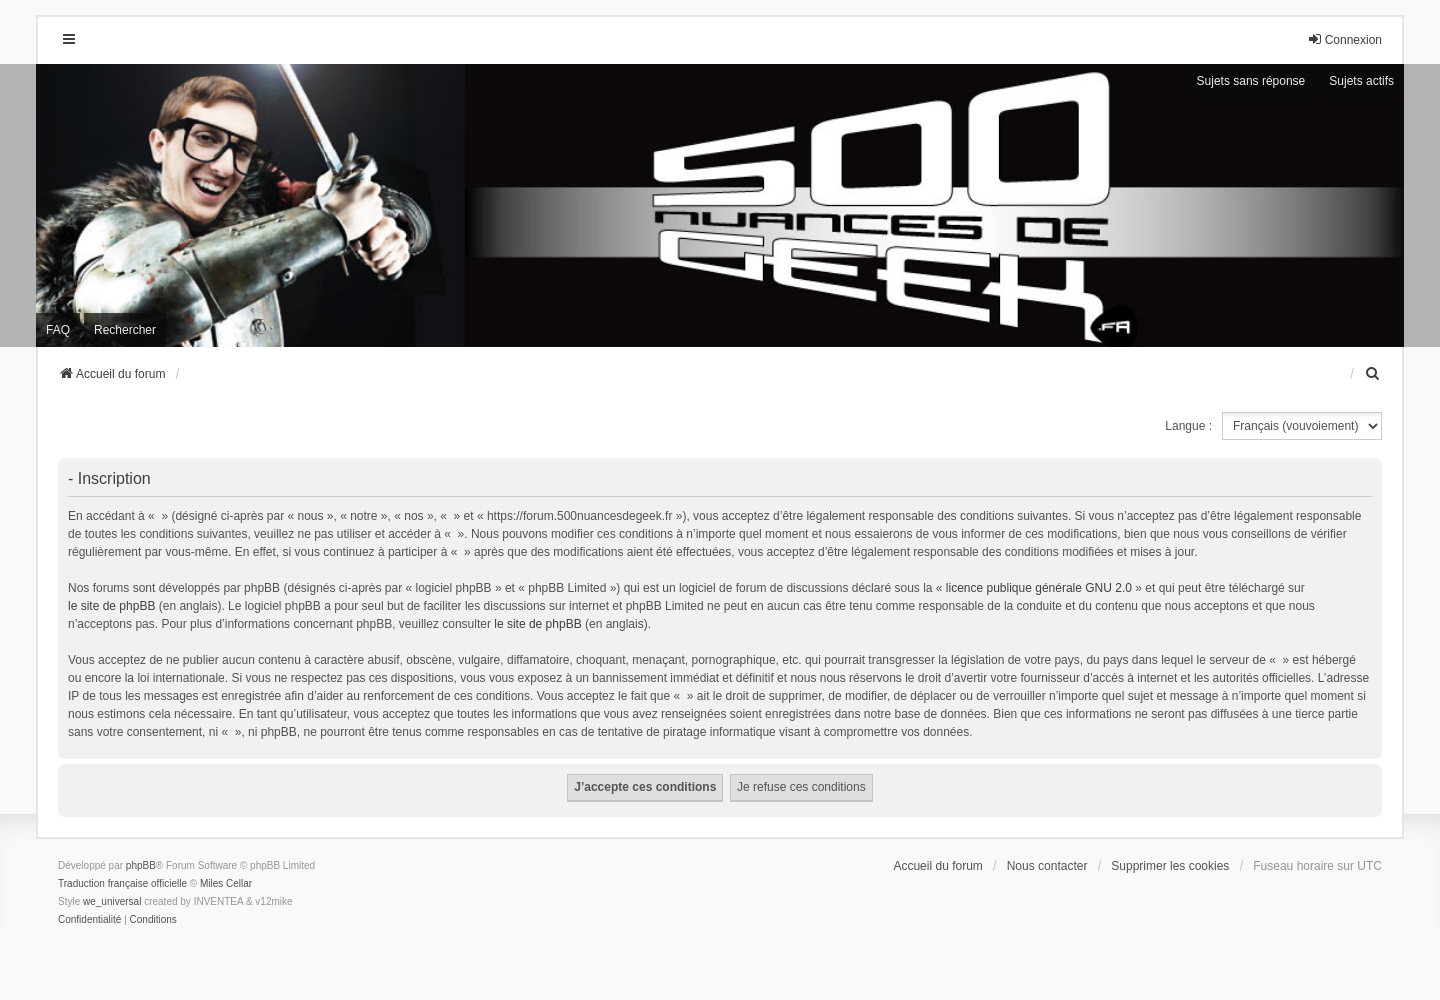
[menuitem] (1373, 374)
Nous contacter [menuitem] (1047, 866)
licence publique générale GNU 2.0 (1039, 588)
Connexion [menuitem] (1344, 39)
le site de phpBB (111, 606)
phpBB (141, 865)
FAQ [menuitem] (58, 330)
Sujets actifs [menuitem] (1361, 81)
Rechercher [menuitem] (125, 330)
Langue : (1188, 426)
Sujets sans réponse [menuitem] (1251, 81)
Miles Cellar (226, 883)
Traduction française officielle (122, 883)
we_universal (112, 901)
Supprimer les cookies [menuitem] (1170, 866)
